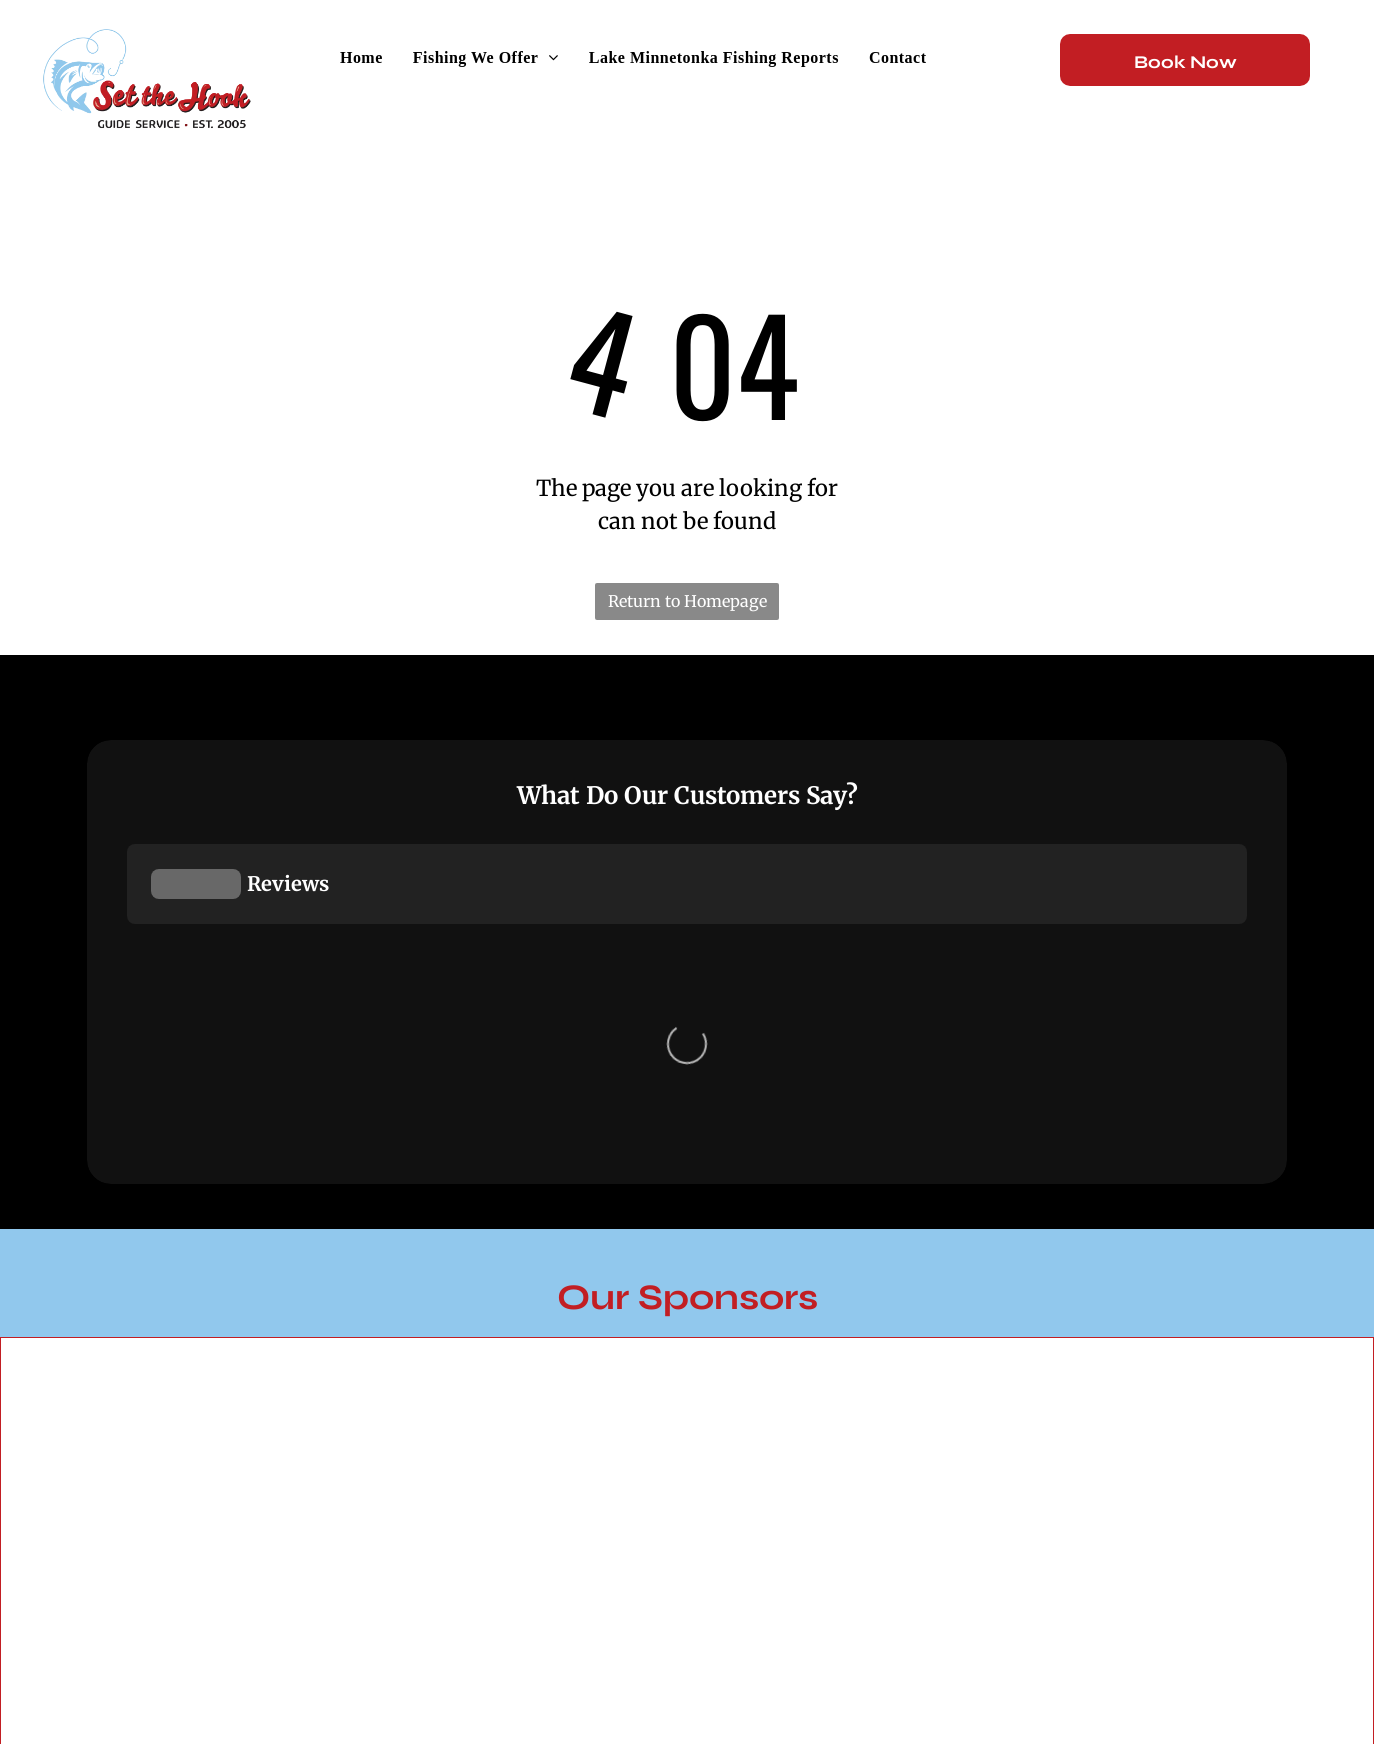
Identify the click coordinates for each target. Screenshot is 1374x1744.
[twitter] (1262, 1646)
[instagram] (1178, 1646)
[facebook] (1094, 1646)
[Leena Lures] (857, 1029)
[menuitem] (361, 58)
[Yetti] (176, 1302)
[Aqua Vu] (517, 1339)
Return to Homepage (687, 601)
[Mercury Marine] (517, 1017)
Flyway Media (289, 1659)
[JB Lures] (176, 1009)
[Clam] (1198, 1046)
